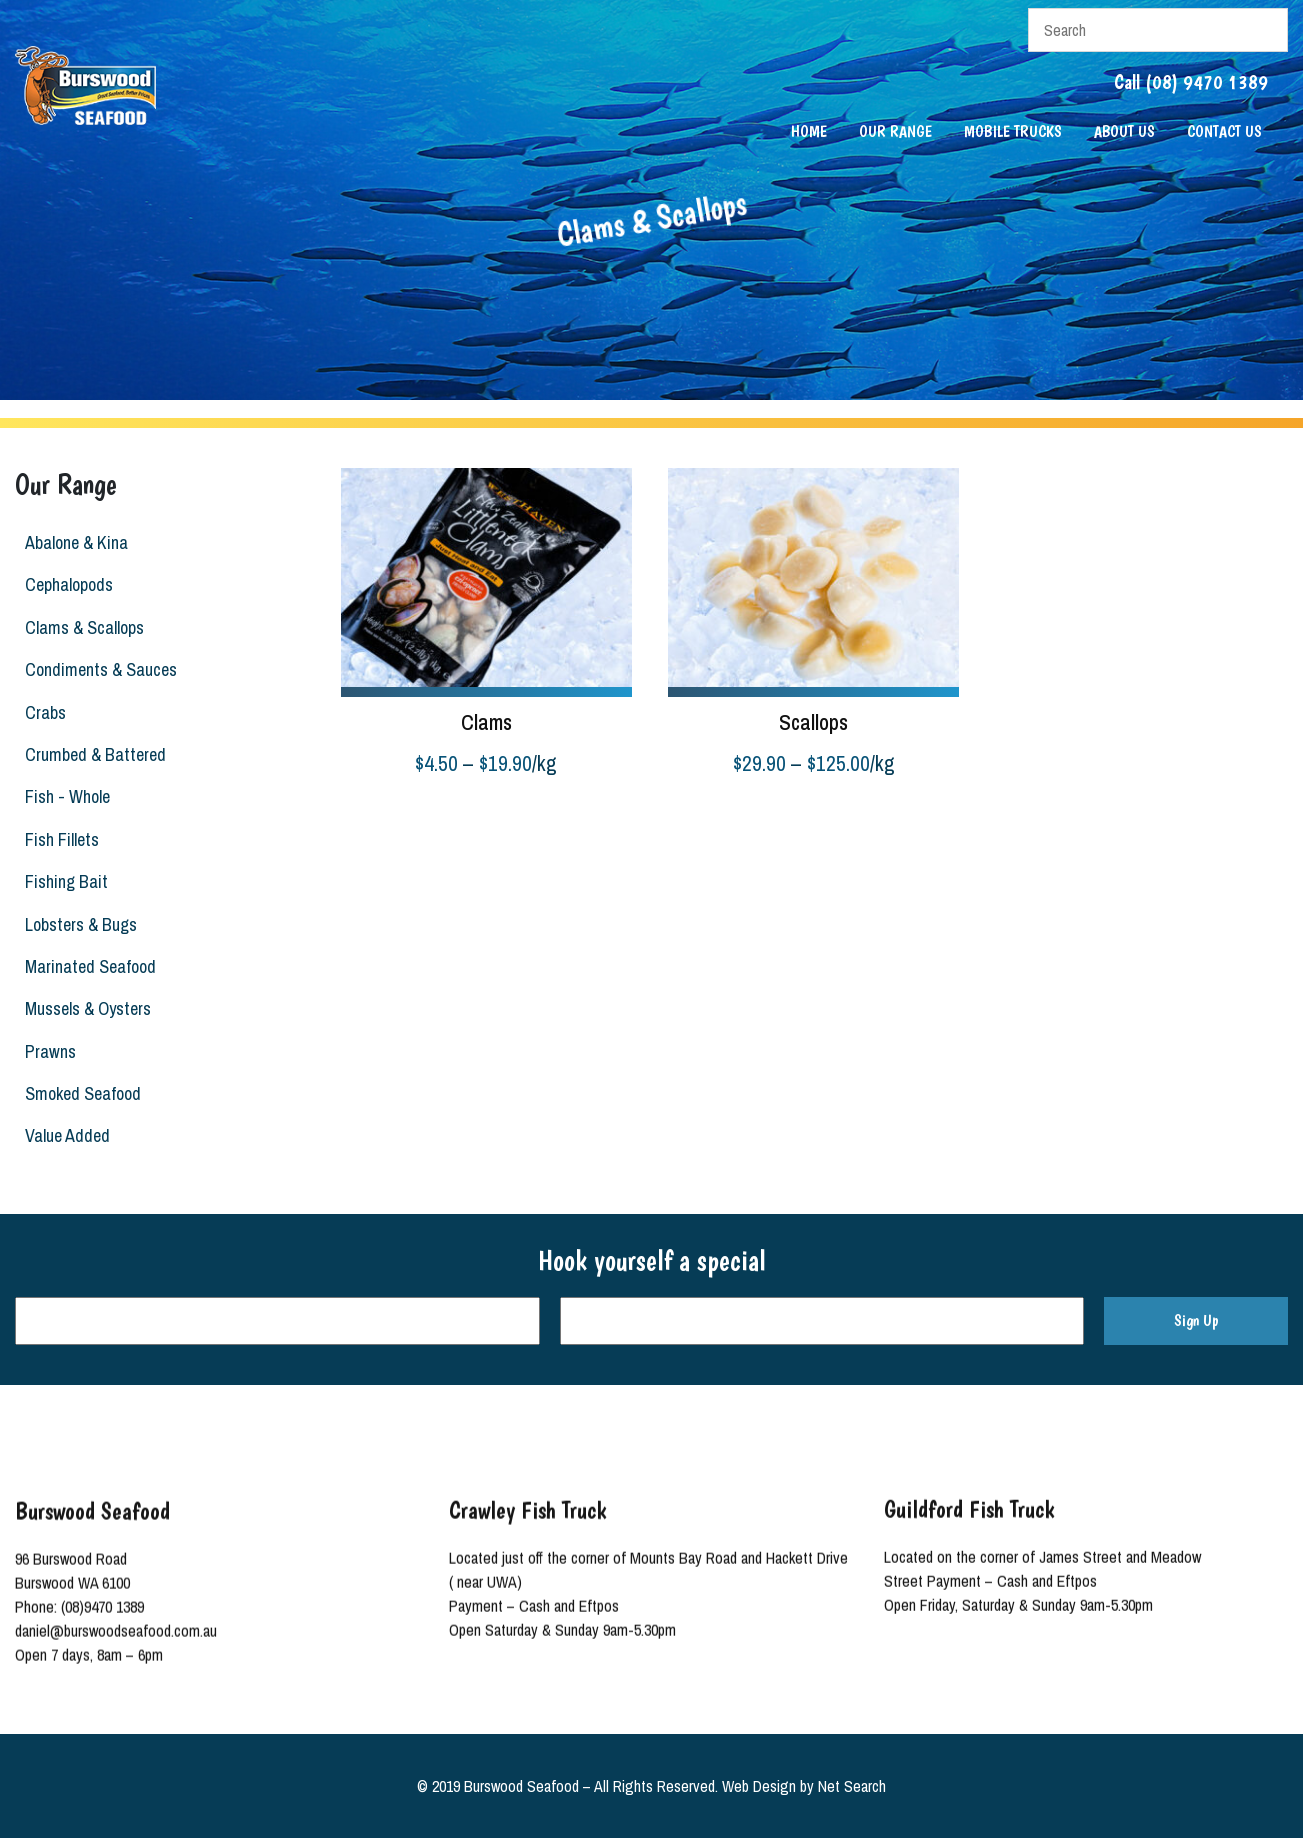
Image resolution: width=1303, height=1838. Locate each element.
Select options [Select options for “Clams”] (385, 815)
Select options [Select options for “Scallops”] (712, 815)
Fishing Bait (65, 881)
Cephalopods (68, 584)
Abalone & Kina (75, 542)
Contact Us (1224, 131)
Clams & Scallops (83, 627)
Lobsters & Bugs (80, 924)
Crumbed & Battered (94, 754)
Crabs (44, 712)
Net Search (852, 1786)
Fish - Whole (66, 796)
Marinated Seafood (89, 966)
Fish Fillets (61, 839)
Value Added (66, 1135)
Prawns (49, 1051)
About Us (1124, 131)
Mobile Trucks (1013, 131)
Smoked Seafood (82, 1093)
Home (809, 131)
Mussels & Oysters (87, 1008)
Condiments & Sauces (100, 669)
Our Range (895, 131)
